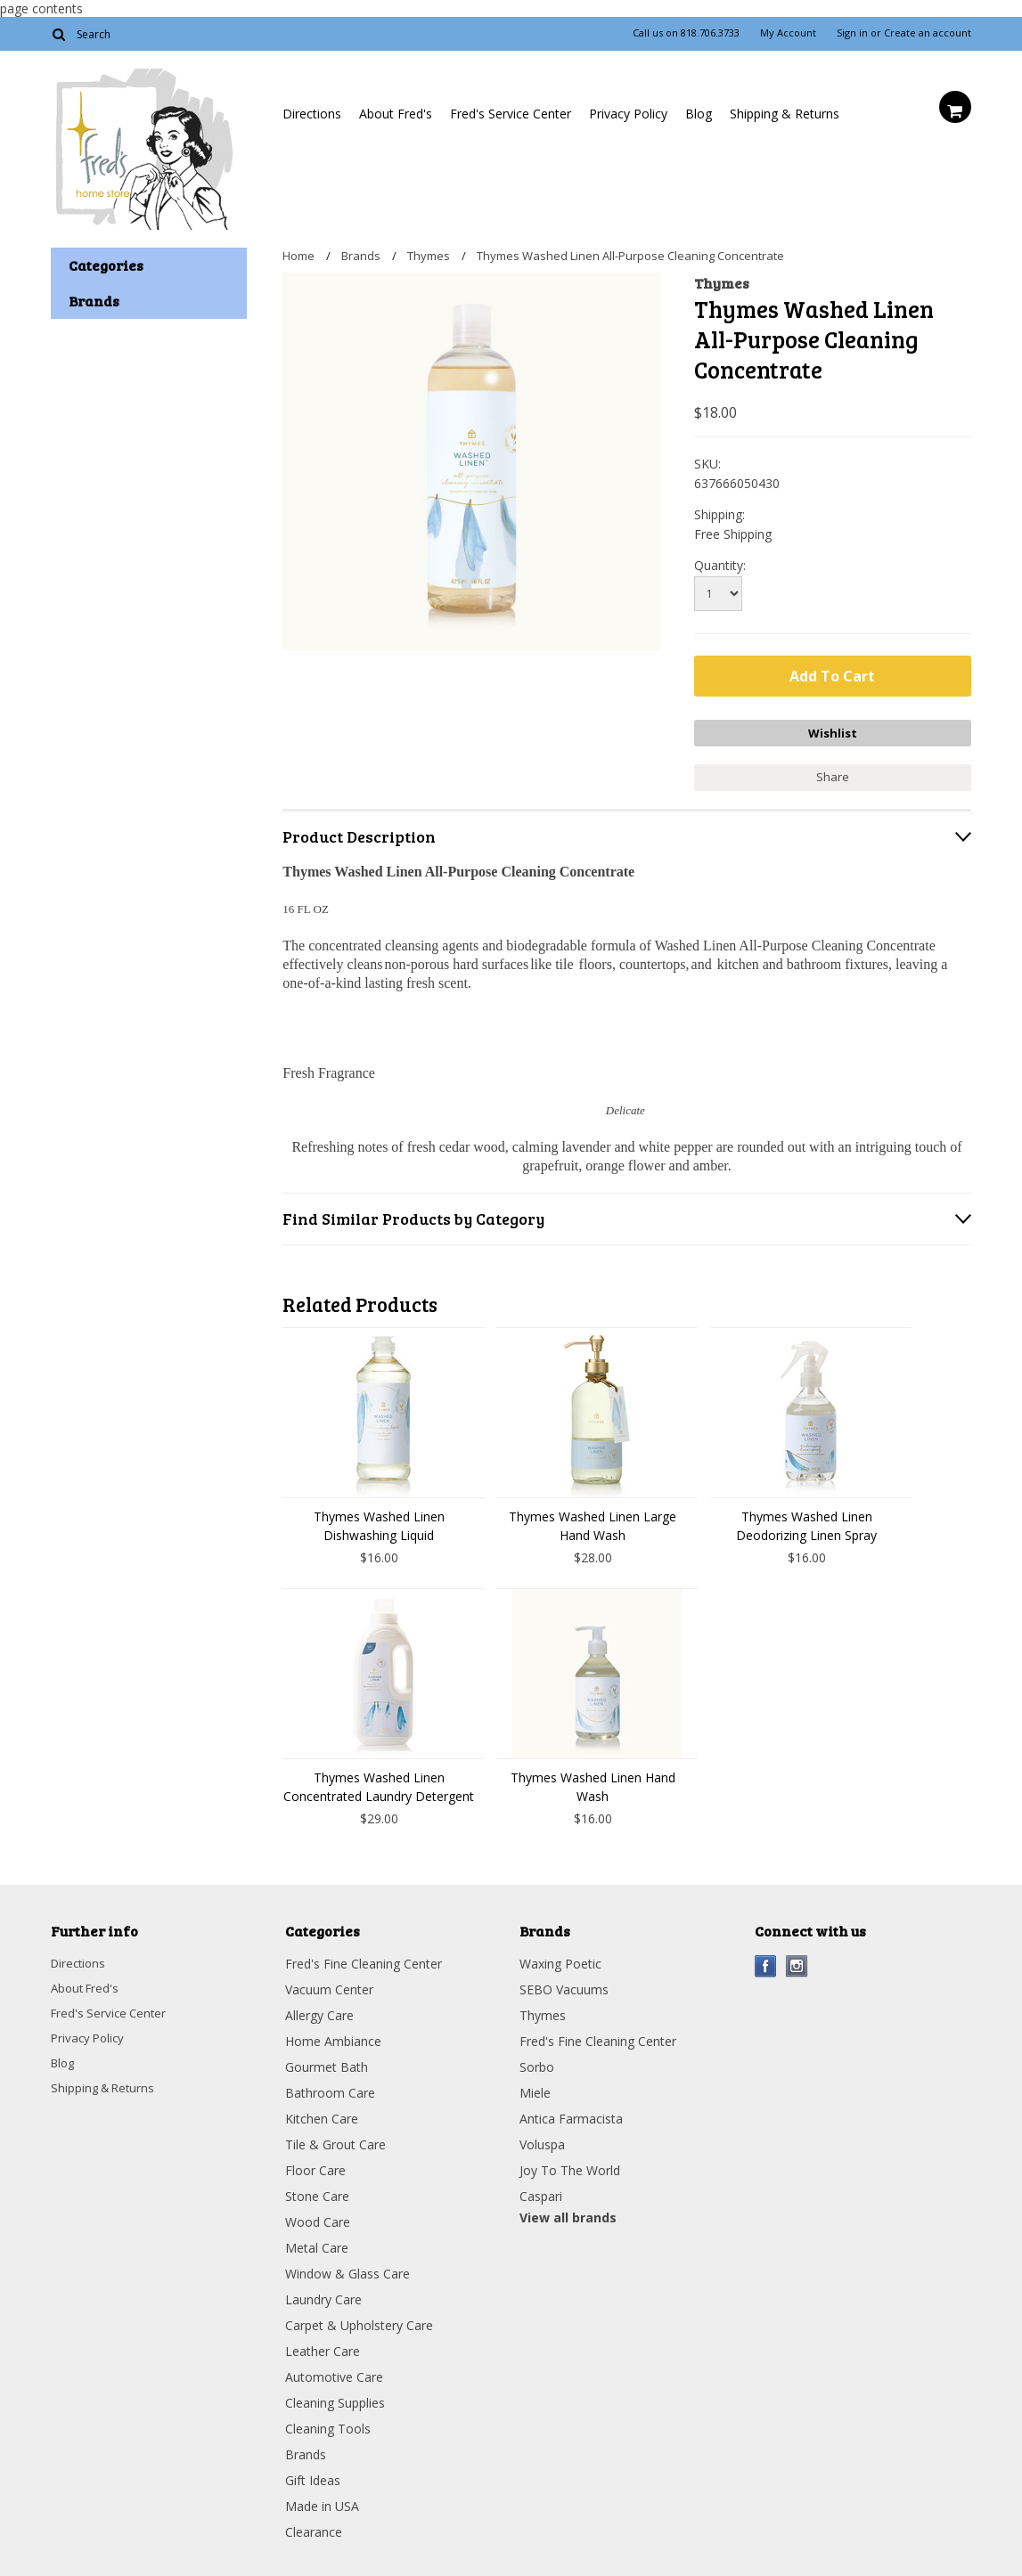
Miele (535, 2088)
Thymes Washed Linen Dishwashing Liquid (379, 1521)
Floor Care (315, 2165)
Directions (311, 113)
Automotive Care (334, 2372)
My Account (788, 33)
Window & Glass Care (347, 2269)
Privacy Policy (628, 113)
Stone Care (317, 2191)
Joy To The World (569, 2165)
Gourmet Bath (326, 2062)
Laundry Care (323, 2295)
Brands (360, 256)
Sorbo (536, 2062)
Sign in (852, 33)
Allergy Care (319, 2010)
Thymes (428, 256)
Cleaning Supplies (335, 2398)
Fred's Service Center (510, 113)
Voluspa (542, 2140)
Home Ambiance (333, 2036)
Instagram (797, 1962)
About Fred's (395, 113)
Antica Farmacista (571, 2114)
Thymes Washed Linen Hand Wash (593, 1782)
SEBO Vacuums (564, 1985)
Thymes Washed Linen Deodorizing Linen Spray (806, 1521)
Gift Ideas (312, 2475)
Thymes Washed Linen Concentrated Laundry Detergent (378, 1782)
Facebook (766, 1962)
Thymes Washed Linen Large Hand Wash (592, 1521)
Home (298, 256)
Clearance (313, 2527)
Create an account (927, 33)
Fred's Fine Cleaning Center (363, 1959)
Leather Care (322, 2346)
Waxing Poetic (560, 1959)
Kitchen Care (321, 2114)
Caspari (540, 2191)
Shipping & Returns (784, 113)
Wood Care (317, 2217)
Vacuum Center (329, 1985)
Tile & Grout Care (335, 2140)
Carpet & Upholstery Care (359, 2320)
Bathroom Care (330, 2088)
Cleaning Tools (328, 2424)
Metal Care (316, 2243)
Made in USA (322, 2501)
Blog (698, 113)
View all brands (568, 2213)
